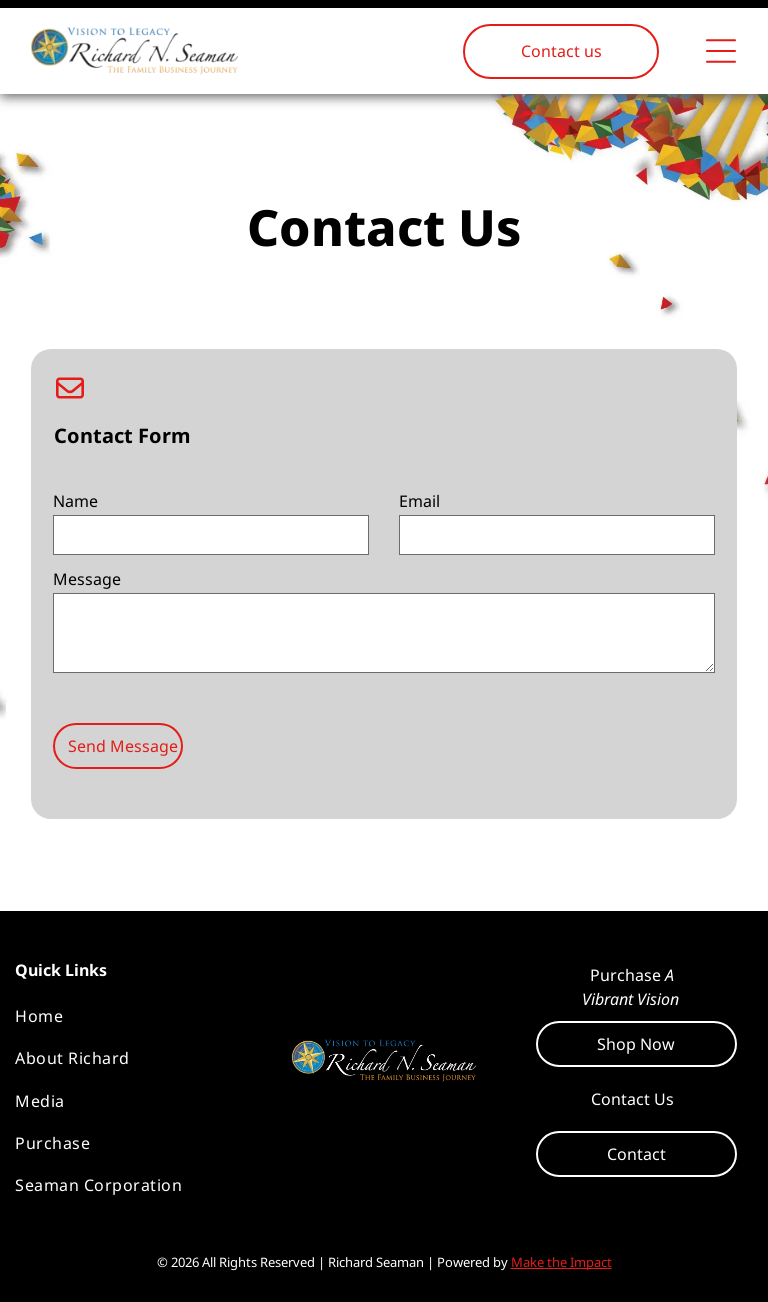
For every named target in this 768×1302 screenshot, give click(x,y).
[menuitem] (135, 1016)
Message (87, 579)
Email (419, 501)
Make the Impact (561, 1262)
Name (75, 501)
